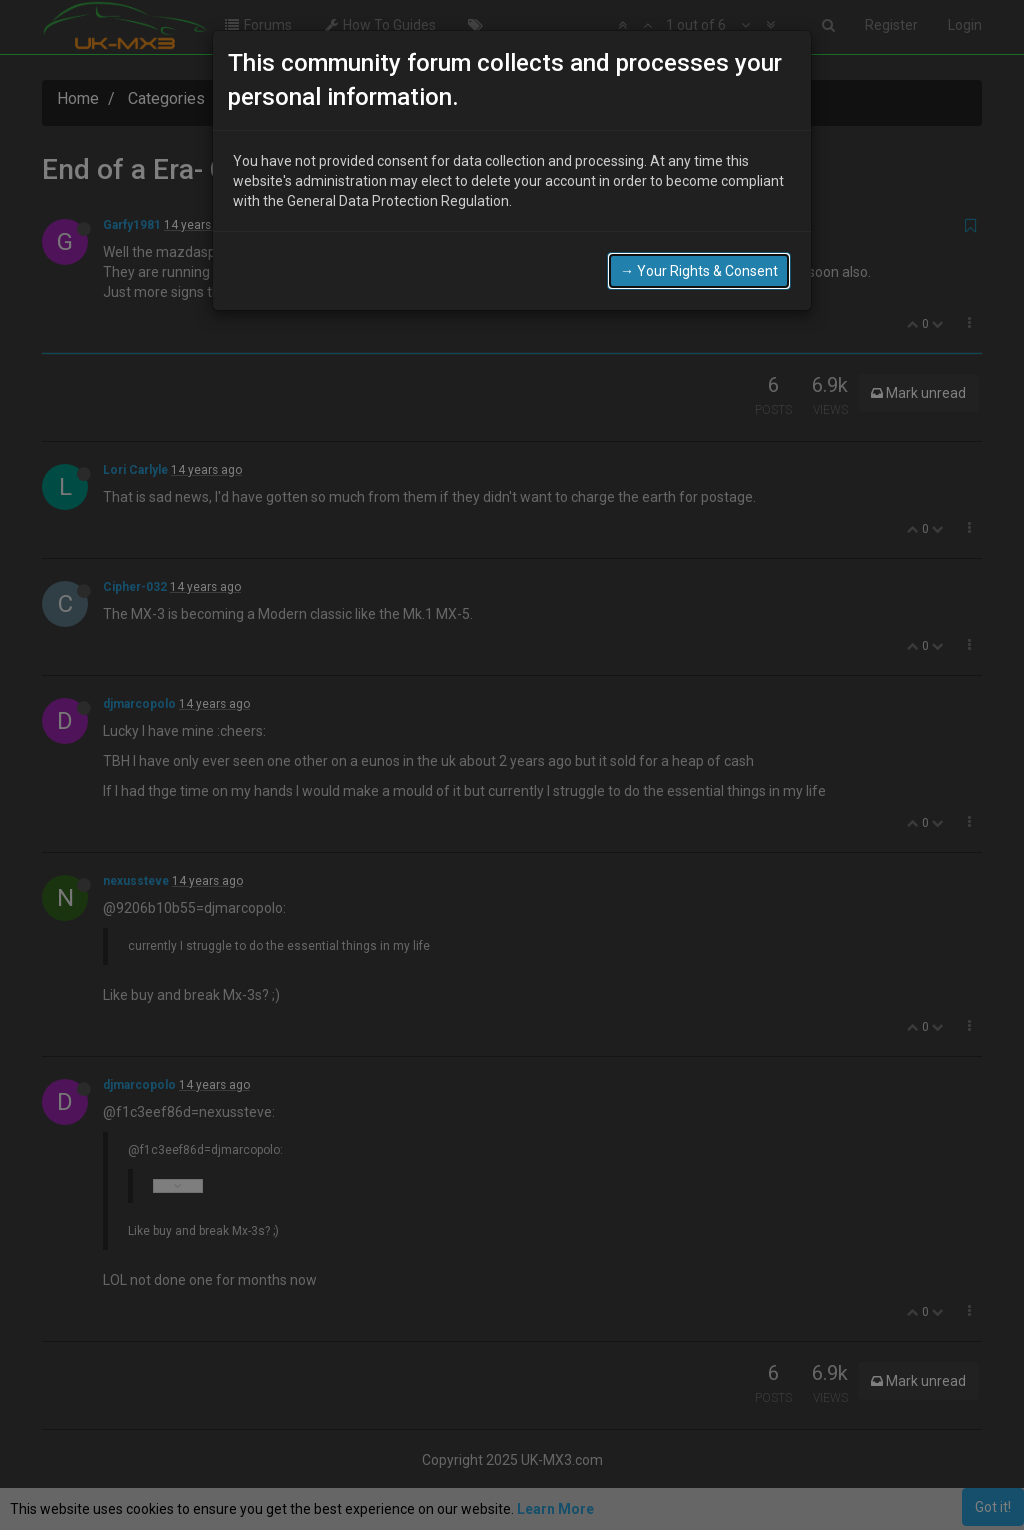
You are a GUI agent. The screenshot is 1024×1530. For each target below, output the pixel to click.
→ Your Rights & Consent (699, 267)
